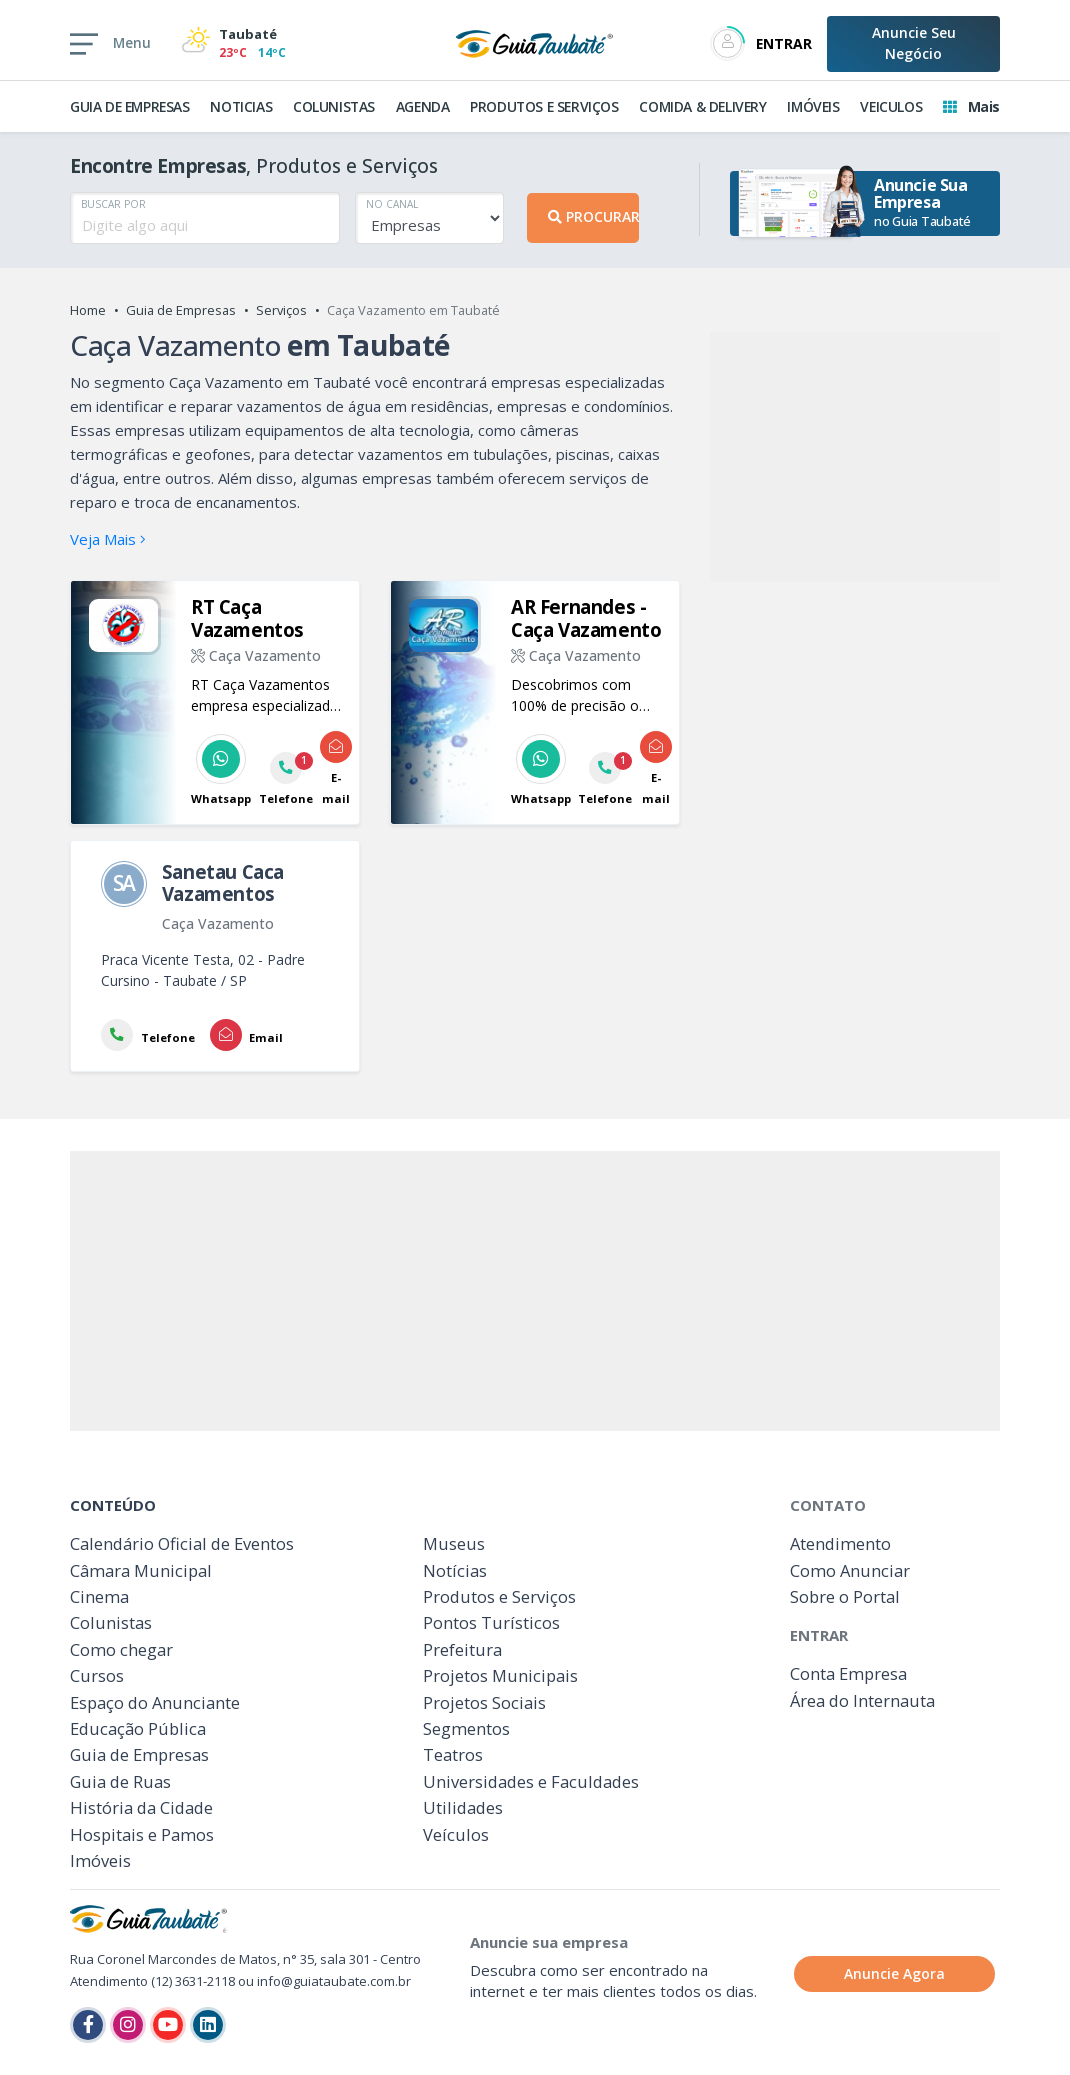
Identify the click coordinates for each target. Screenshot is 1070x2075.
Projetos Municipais (500, 1675)
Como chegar (121, 1649)
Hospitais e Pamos (142, 1834)
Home (88, 310)
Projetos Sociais (484, 1702)
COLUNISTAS (334, 106)
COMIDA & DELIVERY (702, 106)
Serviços (281, 310)
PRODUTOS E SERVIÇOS (544, 106)
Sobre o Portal (845, 1596)
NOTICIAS (241, 106)
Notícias (455, 1570)
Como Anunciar (850, 1570)
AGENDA (423, 106)
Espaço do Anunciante (155, 1702)
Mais (971, 106)
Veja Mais (108, 539)
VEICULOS (891, 106)
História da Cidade (141, 1807)
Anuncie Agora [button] (894, 1973)
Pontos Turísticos (491, 1622)
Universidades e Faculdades (531, 1781)
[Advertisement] (855, 457)
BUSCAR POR (113, 204)
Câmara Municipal (141, 1570)
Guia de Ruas (120, 1781)
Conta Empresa (848, 1673)
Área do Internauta (862, 1700)
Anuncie (914, 43)
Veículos (456, 1834)
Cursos (97, 1675)
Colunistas (111, 1622)
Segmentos (466, 1728)
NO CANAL (392, 204)
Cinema (99, 1596)
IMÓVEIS (813, 106)
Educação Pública (138, 1728)
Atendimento (840, 1543)
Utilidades (463, 1807)
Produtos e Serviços (499, 1596)
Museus (454, 1543)
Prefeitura (462, 1649)
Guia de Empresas (181, 310)
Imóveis (100, 1860)
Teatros (453, 1754)
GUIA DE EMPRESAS (130, 106)
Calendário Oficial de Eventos (182, 1543)
